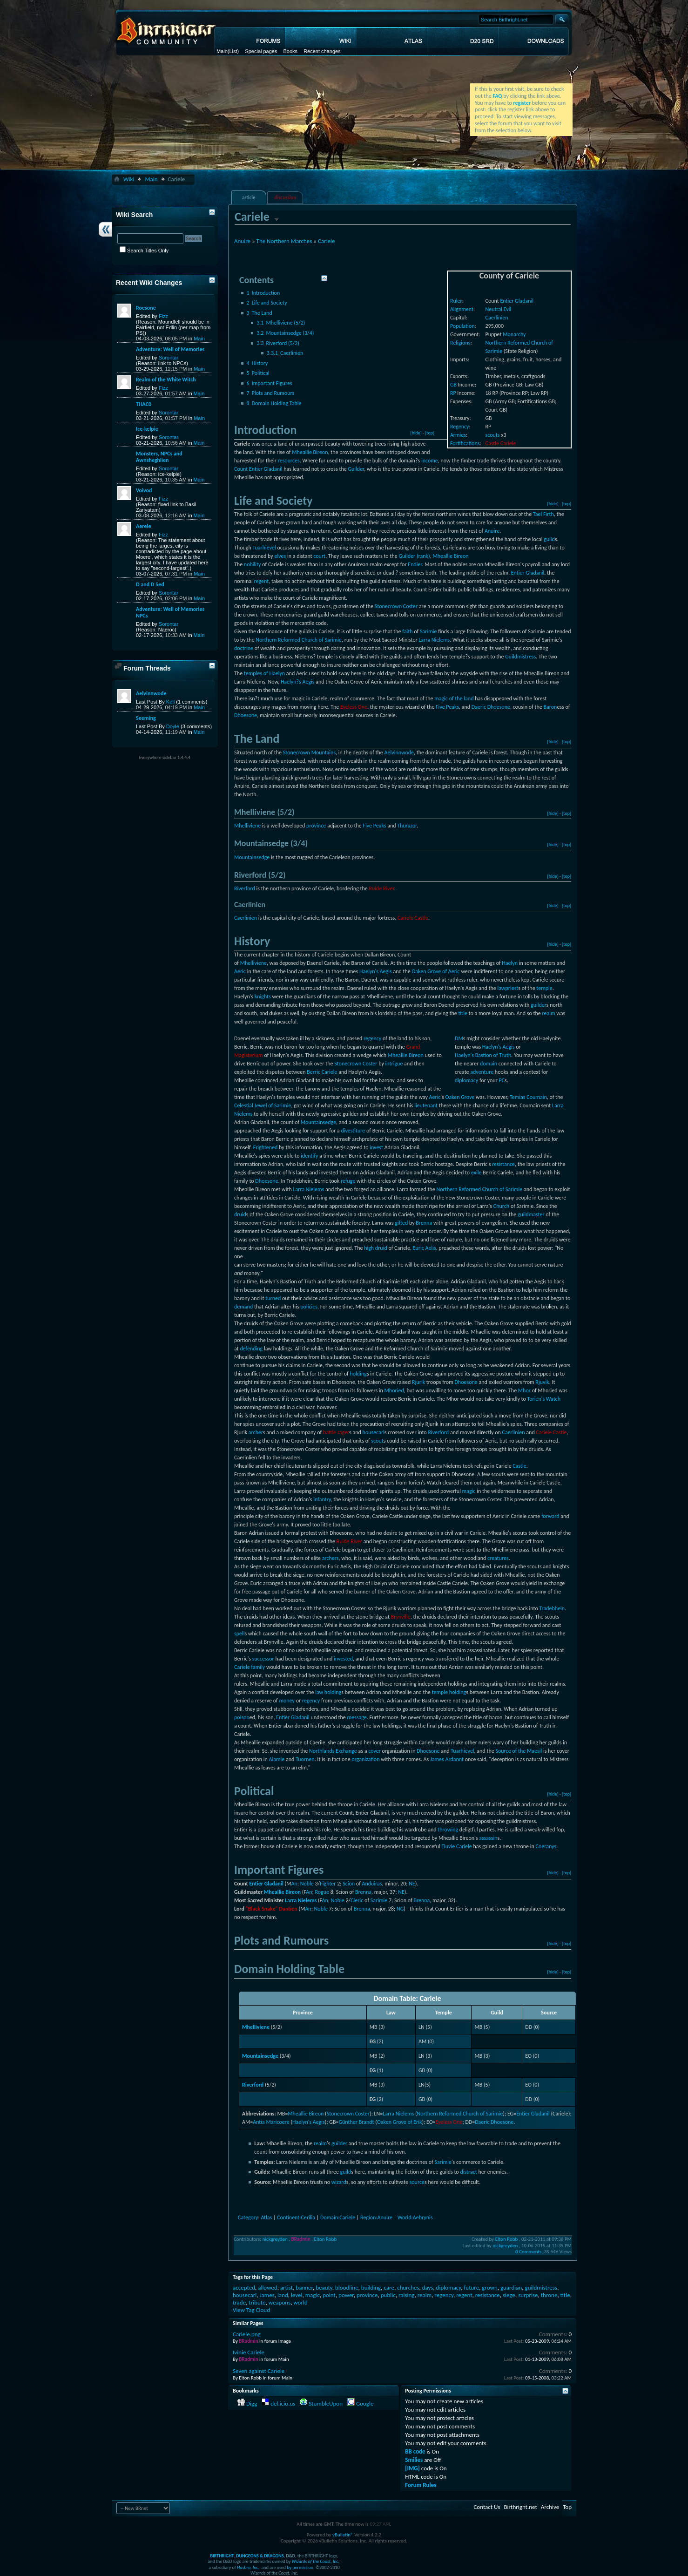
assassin (488, 1838)
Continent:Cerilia (296, 2217)
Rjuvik (542, 1382)
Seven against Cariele (258, 2370)
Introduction (263, 293)
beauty (324, 2287)
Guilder (356, 469)
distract (468, 2172)
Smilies (414, 2459)
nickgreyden (275, 2239)
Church (501, 1206)
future (471, 2287)
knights (263, 996)
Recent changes (322, 51)
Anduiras (372, 1883)
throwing (448, 1829)
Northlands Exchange (333, 1751)
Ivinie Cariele (248, 2352)
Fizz (163, 316)
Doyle (172, 726)
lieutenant (426, 1105)
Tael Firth (543, 514)
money (287, 1700)
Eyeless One (353, 707)
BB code (415, 2451)
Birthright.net (520, 2506)
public (388, 2294)
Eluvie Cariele (456, 1846)
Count (241, 469)
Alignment (461, 309)
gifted (401, 1223)
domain (488, 1063)
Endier (415, 564)
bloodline (346, 2287)
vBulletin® (342, 2535)
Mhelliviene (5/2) (280, 322)
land (282, 2294)
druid (240, 1214)
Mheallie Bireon (310, 452)
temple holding (449, 1692)
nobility (252, 564)
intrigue (394, 1063)
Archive (550, 2506)
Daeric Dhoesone (491, 707)
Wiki (128, 179)
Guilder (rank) (414, 556)
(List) (233, 51)
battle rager (336, 1432)
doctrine (243, 648)
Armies (458, 435)
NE (412, 1883)
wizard (338, 2182)
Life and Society (267, 302)
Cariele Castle (413, 918)
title (462, 1013)
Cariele (326, 240)
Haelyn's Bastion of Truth (483, 1055)
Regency (459, 426)
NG (400, 1908)
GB (453, 384)
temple (544, 988)
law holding (328, 1692)
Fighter (328, 1883)
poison (242, 1717)
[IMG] (412, 2468)
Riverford (244, 888)
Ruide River (381, 888)
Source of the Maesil (518, 1751)
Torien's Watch (543, 1399)
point (329, 2294)
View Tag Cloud (251, 2309)
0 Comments (528, 2252)
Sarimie (428, 631)
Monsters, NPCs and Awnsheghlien (159, 456)
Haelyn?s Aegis (298, 681)
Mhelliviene (247, 825)
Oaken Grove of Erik (399, 2122)
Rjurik (418, 1382)
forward (550, 1516)
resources (289, 460)
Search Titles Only (144, 250)
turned (273, 1298)
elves (280, 556)
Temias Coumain (528, 1097)
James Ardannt (447, 1759)
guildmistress (541, 2287)
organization (365, 1759)
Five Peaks (447, 707)
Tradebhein (552, 1608)
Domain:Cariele (337, 2217)
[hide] (416, 433)
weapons (279, 2302)
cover (374, 1751)
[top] (429, 433)
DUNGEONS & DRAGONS (259, 2556)
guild (549, 539)
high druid (375, 1248)
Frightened (265, 1147)
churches (408, 2287)
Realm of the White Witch (166, 379)
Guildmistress (520, 656)
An (294, 1883)
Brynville (401, 1616)
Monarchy (514, 334)
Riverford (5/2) (277, 343)
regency (372, 1038)
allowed (267, 2287)
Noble (307, 1883)
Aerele (143, 526)
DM (459, 1038)
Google (364, 2403)
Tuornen (305, 1759)
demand (243, 1306)
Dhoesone (245, 715)
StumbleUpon (326, 2403)
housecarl (373, 1432)
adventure (481, 1072)
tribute (257, 2302)
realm (548, 1013)
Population (462, 326)
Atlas (266, 2217)
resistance (503, 1164)
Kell (170, 702)
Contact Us (486, 2506)
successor (263, 1658)
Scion (349, 1883)
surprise (528, 2294)
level (297, 2294)
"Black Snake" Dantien (271, 1908)
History (257, 363)
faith (407, 631)
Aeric (240, 971)
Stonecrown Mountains (309, 752)
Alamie (277, 1759)
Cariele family (249, 1667)
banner (304, 2287)
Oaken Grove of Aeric (435, 971)
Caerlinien (497, 317)
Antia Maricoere (271, 2122)
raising (406, 2294)
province (316, 825)
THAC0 (143, 404)
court (319, 556)
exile (476, 1172)
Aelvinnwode (399, 752)
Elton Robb (325, 2239)
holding (358, 1373)
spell (239, 1633)
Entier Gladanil (516, 301)
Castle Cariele (501, 443)
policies (308, 1306)
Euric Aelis (424, 1248)
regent (261, 581)
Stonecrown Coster (396, 606)
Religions (460, 342)
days (427, 2287)
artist (286, 2287)
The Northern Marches (284, 240)
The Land (259, 313)
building (371, 2287)
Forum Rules (420, 2484)
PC (502, 1080)
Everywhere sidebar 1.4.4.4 (164, 757)
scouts (493, 435)
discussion (286, 198)
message (356, 1717)
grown (489, 2287)
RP (453, 393)
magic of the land (453, 698)
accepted (244, 2287)
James (266, 2294)
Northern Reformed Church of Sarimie (299, 640)
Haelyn (510, 963)
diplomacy (466, 1080)
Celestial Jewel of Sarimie (262, 1105)
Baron (550, 707)
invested (343, 1658)
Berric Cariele (322, 1072)
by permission (300, 2567)
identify (309, 1155)
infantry (322, 1499)
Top (567, 2506)
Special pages (261, 51)
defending (251, 1348)
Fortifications (465, 443)
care (389, 2287)
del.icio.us (282, 2403)
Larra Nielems (434, 640)
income (429, 460)
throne (549, 2294)
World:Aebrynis (415, 2217)
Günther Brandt (356, 2122)
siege (509, 2294)
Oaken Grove (460, 1097)
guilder (538, 1005)
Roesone (146, 308)
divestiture (353, 1130)
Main (222, 51)
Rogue (322, 1892)
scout (377, 1440)
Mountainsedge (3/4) (285, 333)
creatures (498, 1558)
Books (290, 51)
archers (330, 1558)
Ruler (456, 301)
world (300, 2302)
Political (258, 373)
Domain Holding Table (274, 403)
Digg (251, 2403)
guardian (511, 2287)
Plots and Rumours (271, 393)
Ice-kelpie (147, 429)
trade (239, 2302)
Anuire (242, 240)
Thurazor (407, 825)
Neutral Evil (499, 309)
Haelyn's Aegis (375, 971)
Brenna (424, 1223)
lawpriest (507, 988)
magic (469, 1491)
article (249, 198)
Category (248, 2217)
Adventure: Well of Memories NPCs (170, 612)
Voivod (144, 490)
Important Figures (269, 383)
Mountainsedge (252, 857)
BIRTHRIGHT (222, 2556)
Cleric (357, 1900)
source (417, 2182)
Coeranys (546, 1846)
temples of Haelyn (264, 673)
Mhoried (394, 1390)
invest (376, 1147)
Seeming (146, 718)
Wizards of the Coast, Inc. (316, 2561)
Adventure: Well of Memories (170, 349)
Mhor (524, 1390)
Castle (519, 1466)
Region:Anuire (376, 2217)
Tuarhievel (264, 547)
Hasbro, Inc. (248, 2567)
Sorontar (168, 357)
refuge (348, 1181)
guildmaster (531, 1214)
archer (256, 1432)
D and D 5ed (150, 584)
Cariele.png (247, 2334)
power (346, 2294)
